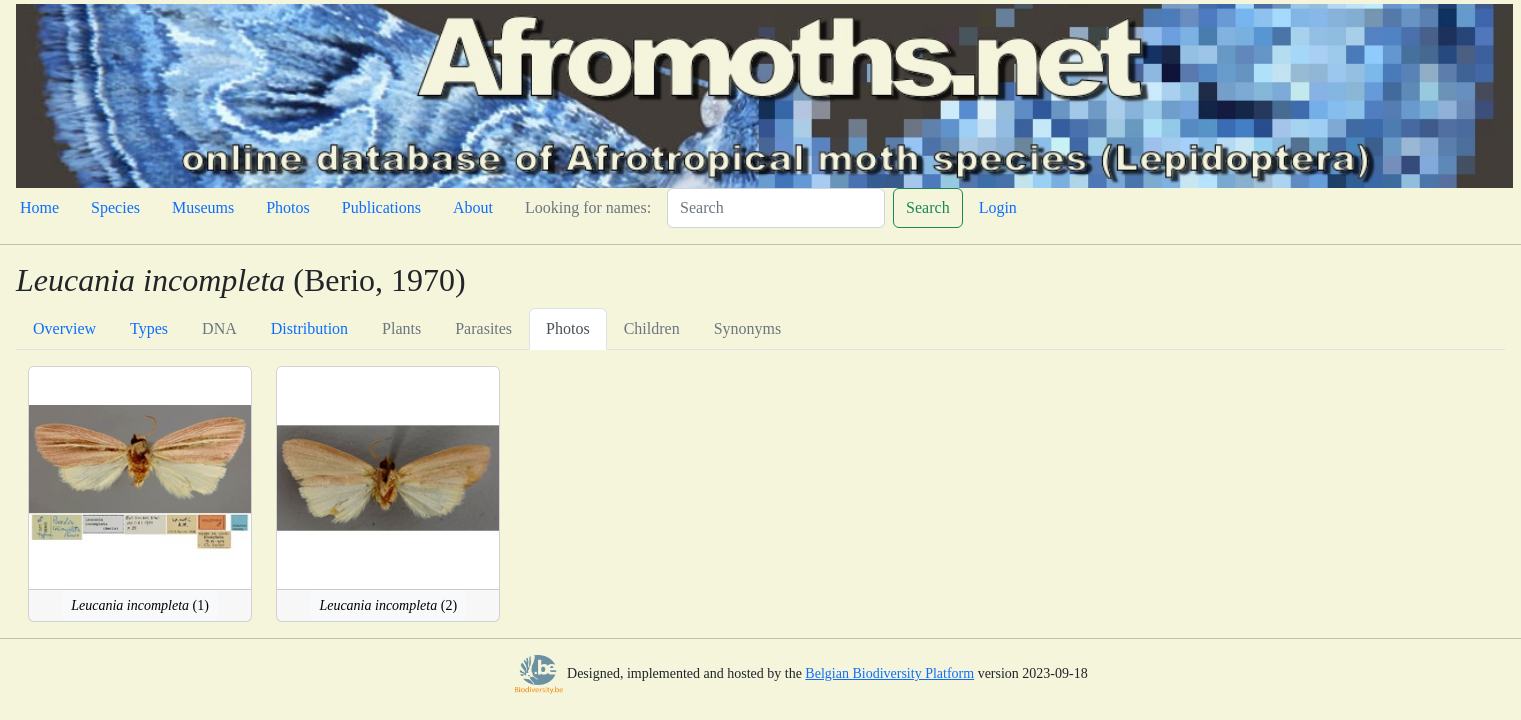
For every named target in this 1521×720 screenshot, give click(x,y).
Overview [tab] (64, 328)
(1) (140, 605)
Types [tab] (149, 328)
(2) (388, 605)
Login (998, 207)
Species (115, 207)
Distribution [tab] (309, 328)
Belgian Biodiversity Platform (889, 673)
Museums (203, 207)
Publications (381, 207)
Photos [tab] (568, 328)
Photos (288, 207)
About (473, 207)
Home (39, 207)
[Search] (776, 208)
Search (928, 207)
